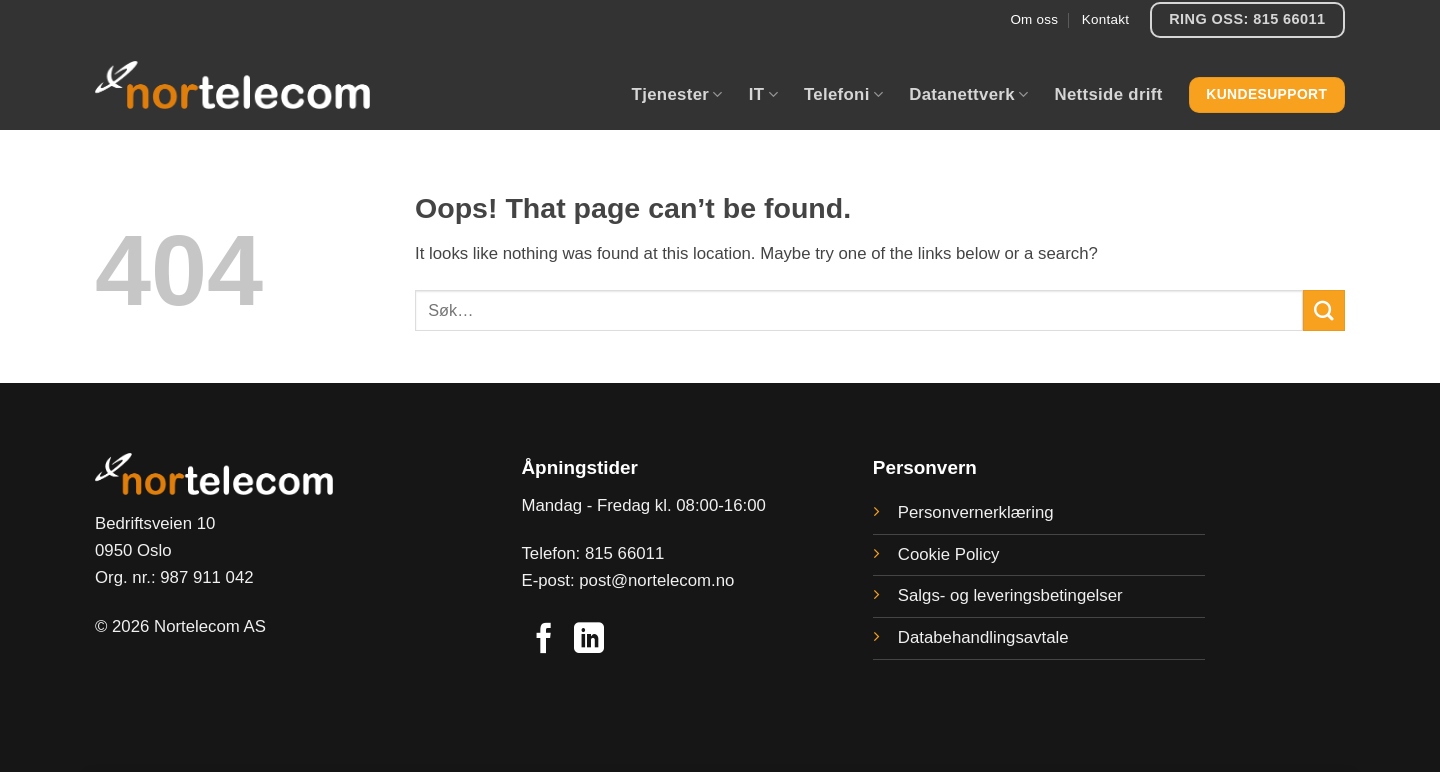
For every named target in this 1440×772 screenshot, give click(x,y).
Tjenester (677, 95)
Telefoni (843, 95)
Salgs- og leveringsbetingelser (1010, 595)
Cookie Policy (949, 554)
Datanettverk (968, 95)
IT (763, 95)
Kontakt (1105, 19)
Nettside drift (1108, 94)
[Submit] (1324, 310)
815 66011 (624, 553)
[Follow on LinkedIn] (589, 640)
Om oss (1034, 19)
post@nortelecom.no (656, 580)
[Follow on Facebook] (544, 640)
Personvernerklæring (976, 512)
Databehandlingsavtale (983, 637)
